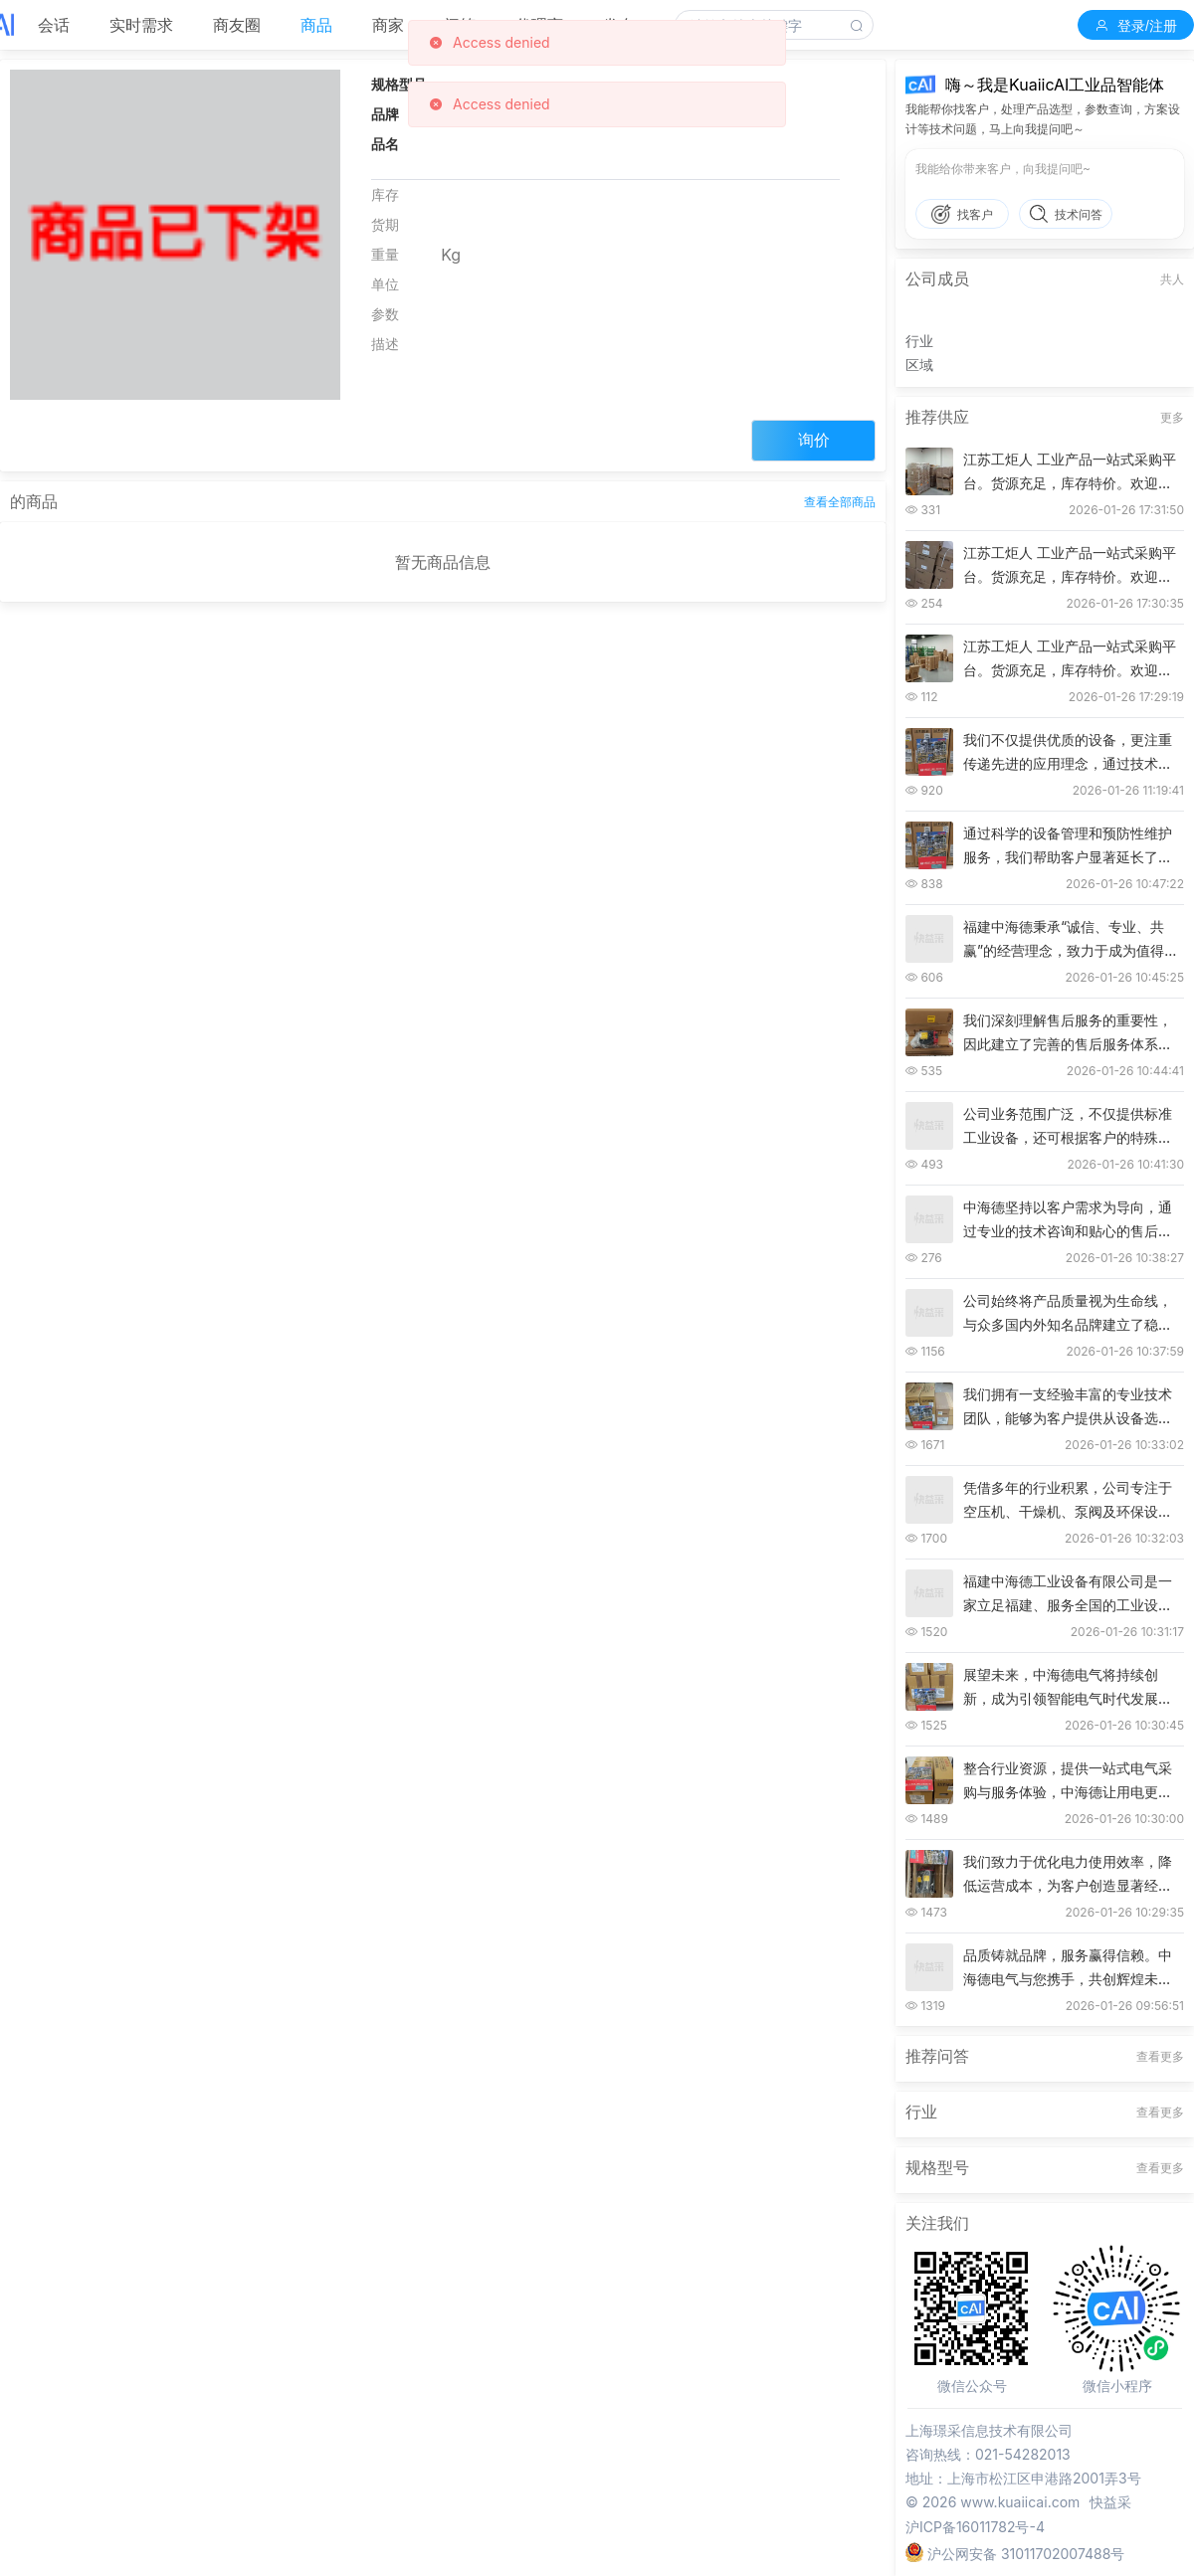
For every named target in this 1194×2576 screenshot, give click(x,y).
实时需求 (141, 25)
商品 (316, 25)
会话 (54, 25)
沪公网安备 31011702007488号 (1014, 2550)
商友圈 (237, 25)
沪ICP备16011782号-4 (975, 2526)
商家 (388, 25)
